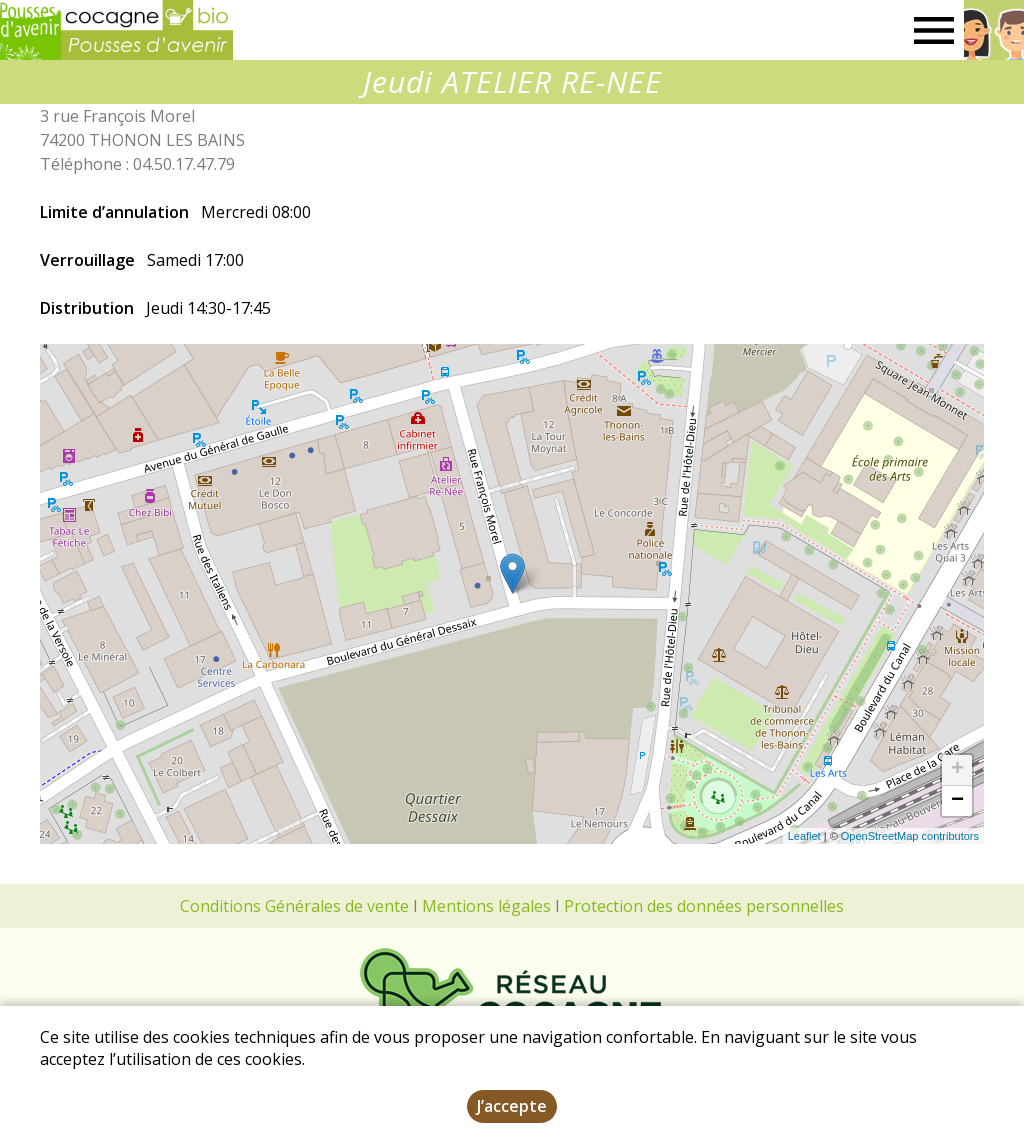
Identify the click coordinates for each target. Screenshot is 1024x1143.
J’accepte (512, 1106)
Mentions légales (486, 906)
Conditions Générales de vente (294, 906)
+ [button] (957, 770)
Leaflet (804, 836)
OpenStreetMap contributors (910, 836)
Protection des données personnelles (704, 906)
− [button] (957, 801)
